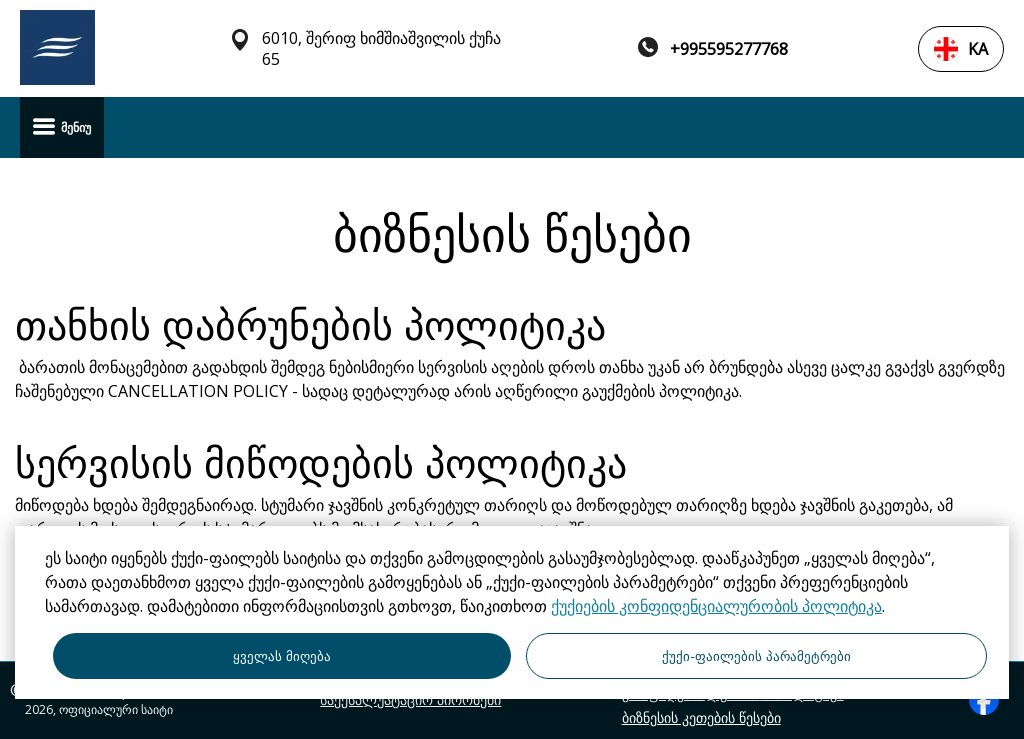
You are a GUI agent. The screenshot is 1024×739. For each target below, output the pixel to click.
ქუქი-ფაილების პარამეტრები (756, 656)
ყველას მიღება (282, 656)
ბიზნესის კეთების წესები (701, 718)
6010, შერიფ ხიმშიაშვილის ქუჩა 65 (381, 49)
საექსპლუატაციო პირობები (410, 700)
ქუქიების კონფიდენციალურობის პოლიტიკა (716, 606)
